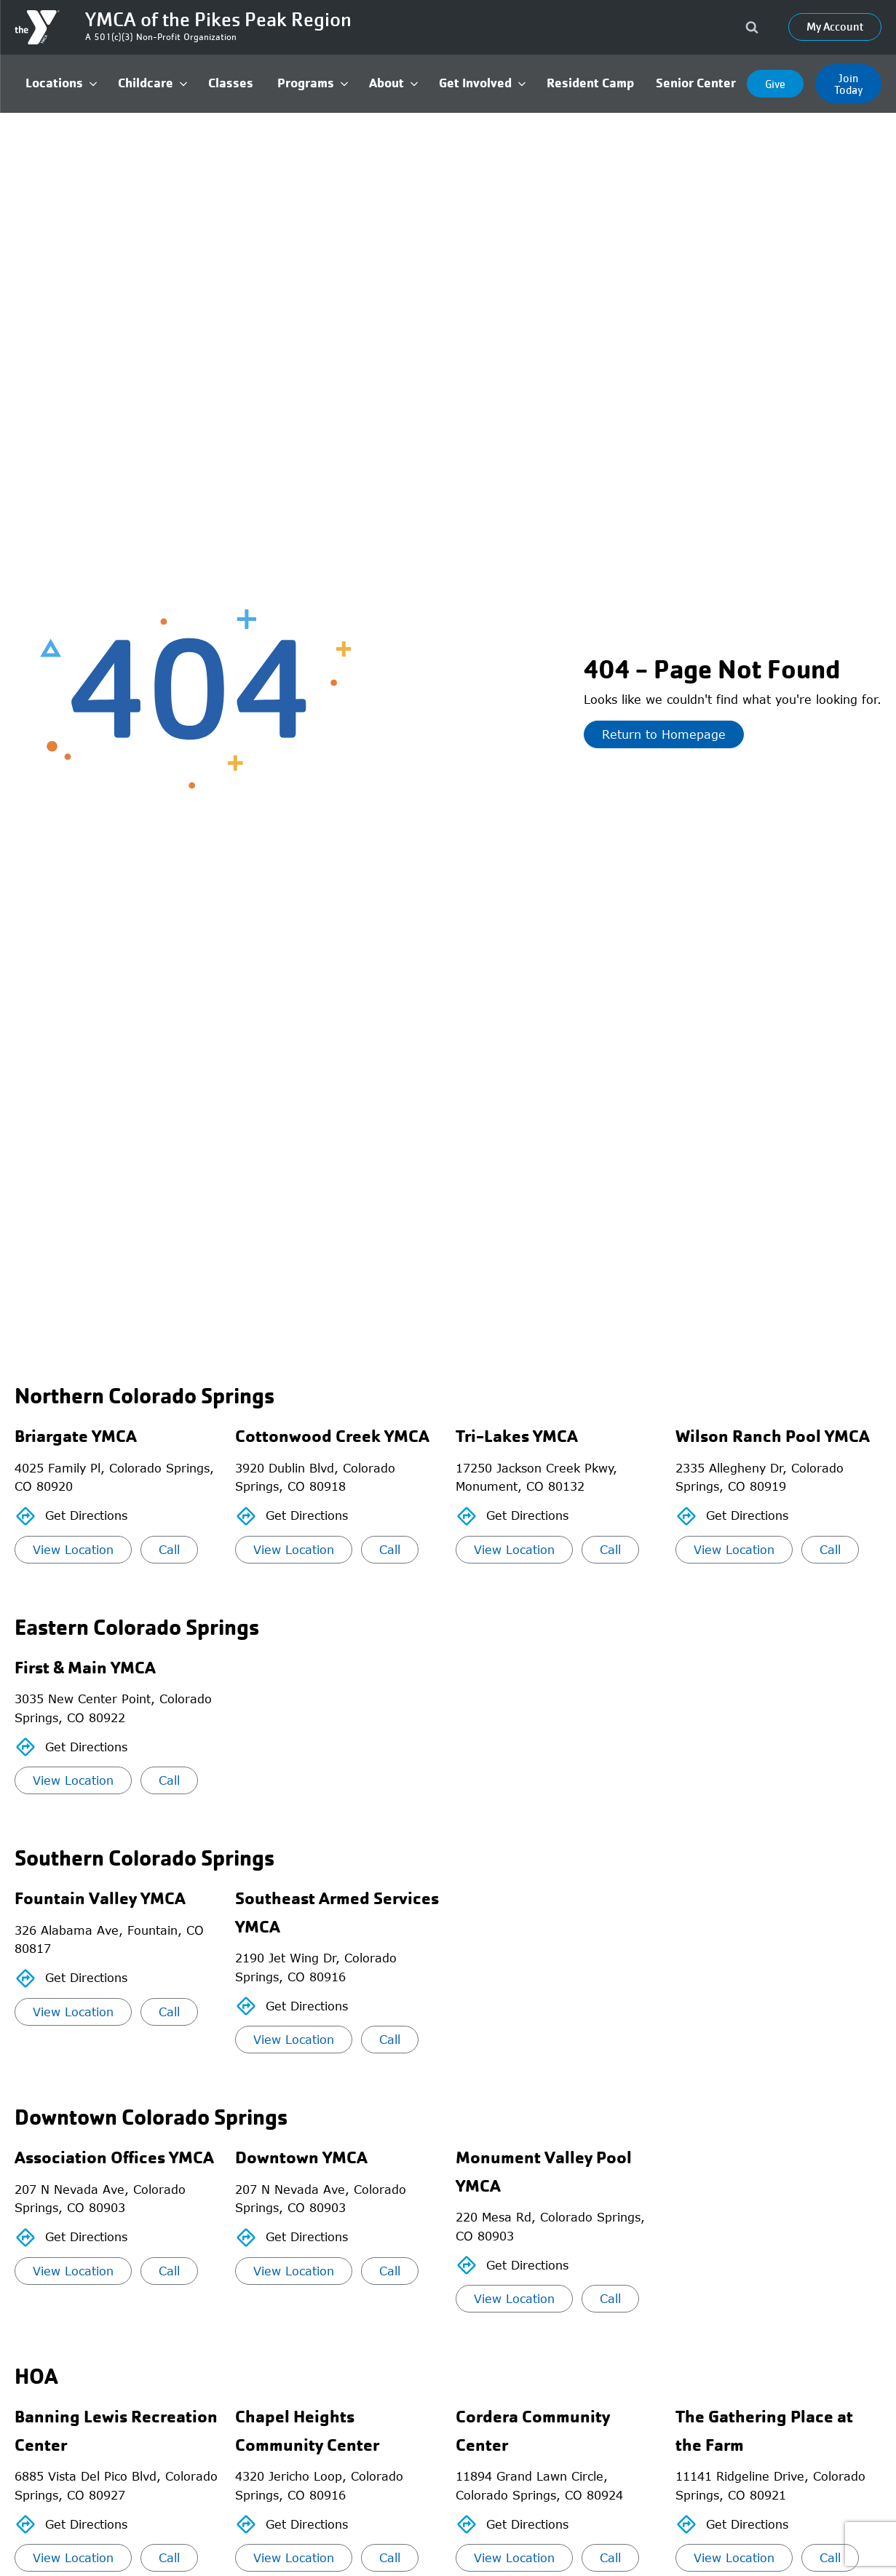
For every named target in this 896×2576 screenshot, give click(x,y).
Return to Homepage (664, 734)
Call (169, 1549)
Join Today (848, 83)
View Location (73, 1549)
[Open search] (752, 27)
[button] (61, 83)
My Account (834, 27)
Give (775, 83)
